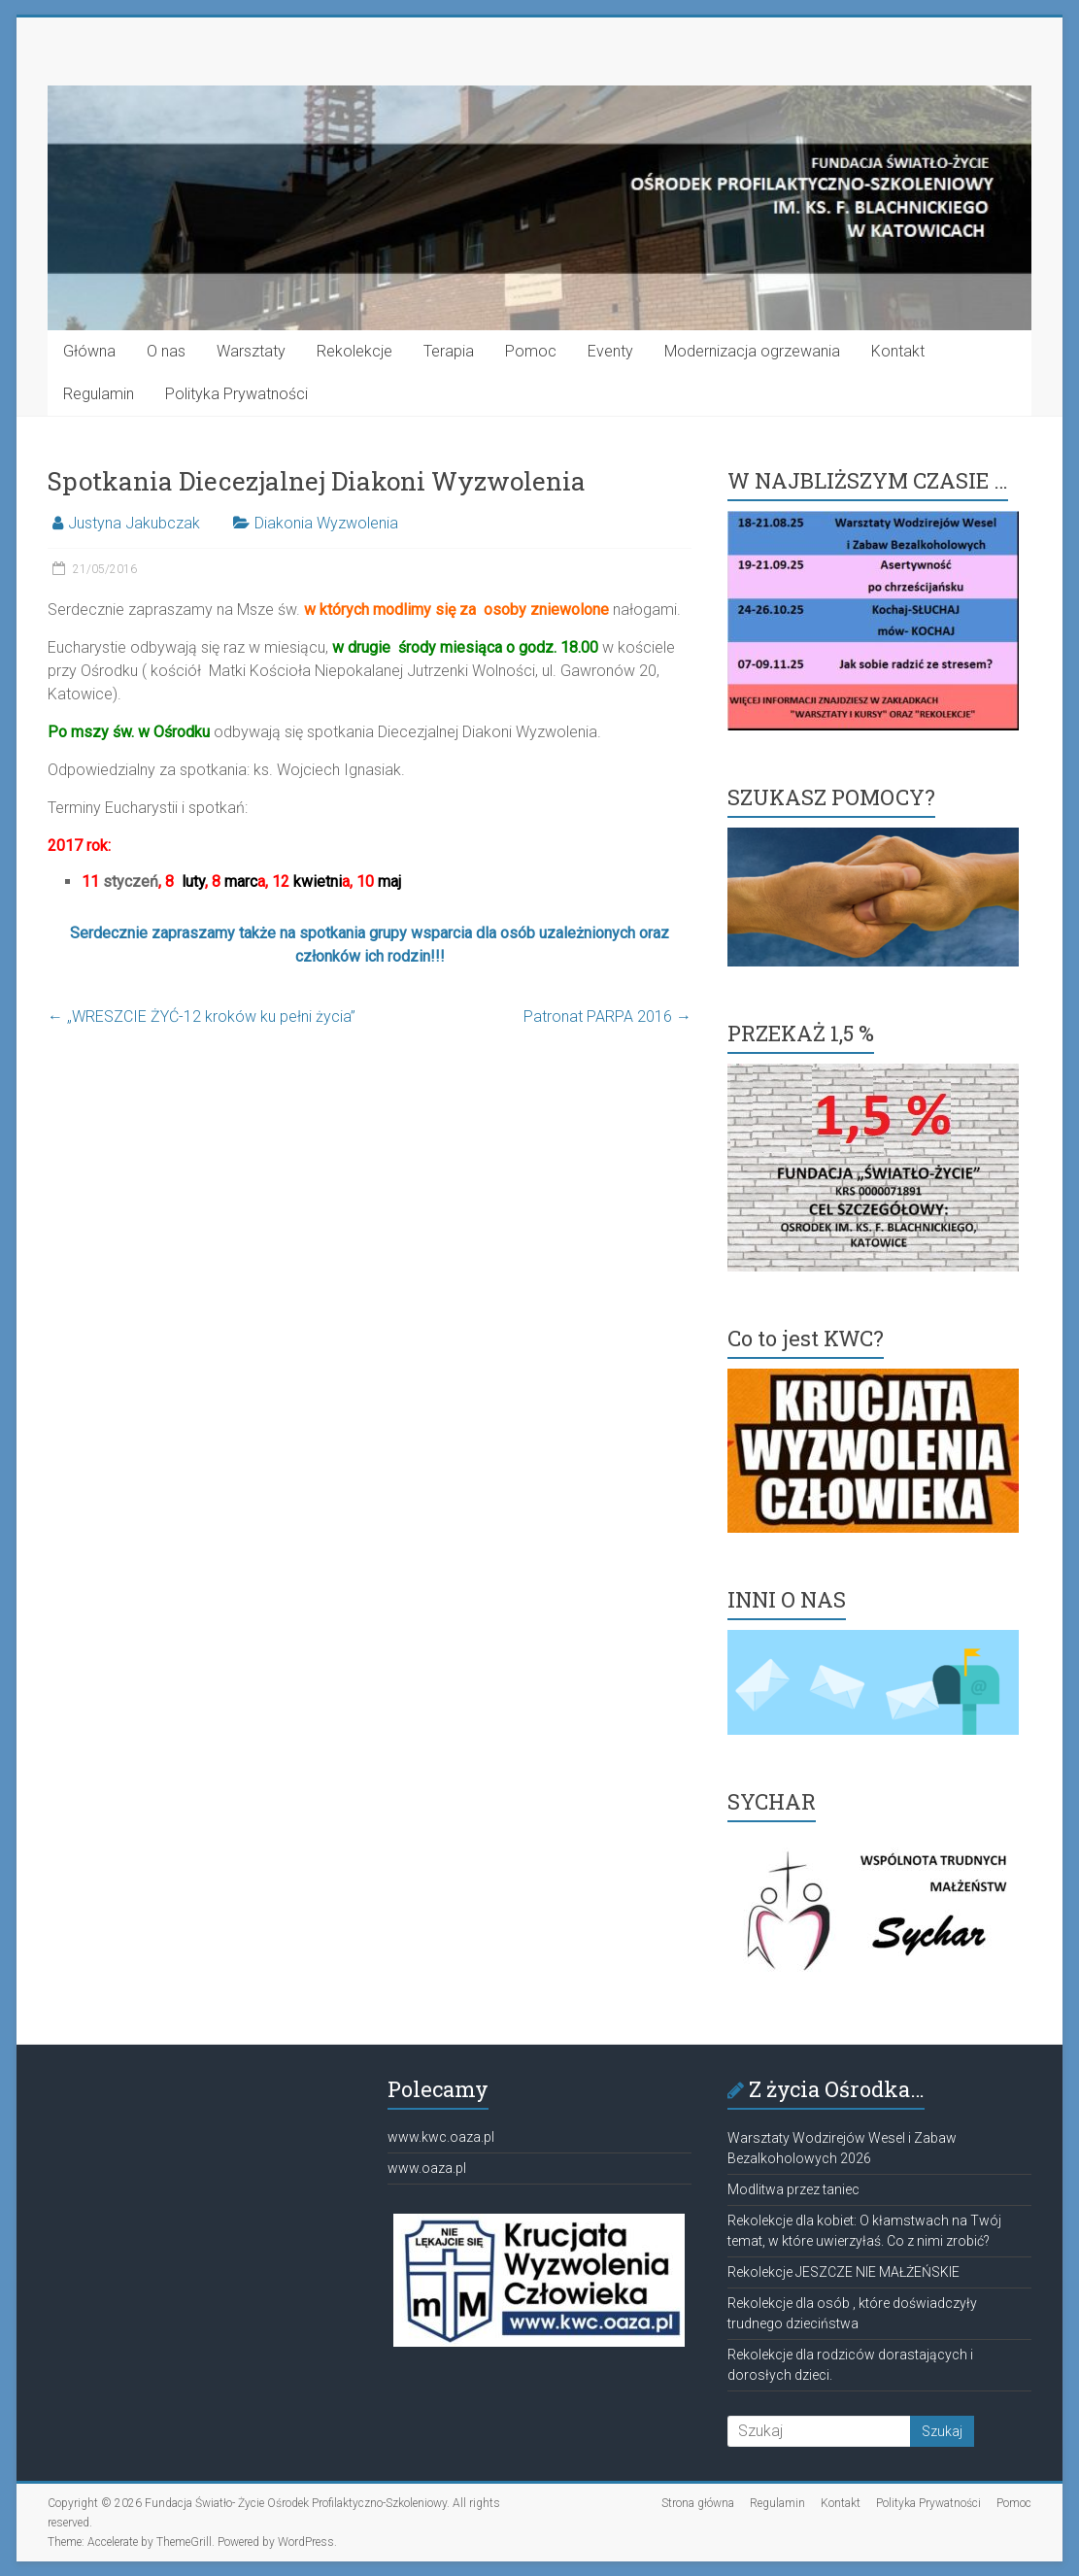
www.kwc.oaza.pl (441, 2137)
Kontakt (898, 351)
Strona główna (697, 2503)
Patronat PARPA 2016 (607, 1016)
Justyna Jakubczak (134, 523)
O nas (166, 351)
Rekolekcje (354, 351)
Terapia (448, 351)
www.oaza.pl (427, 2168)
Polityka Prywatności (236, 394)
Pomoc (530, 351)
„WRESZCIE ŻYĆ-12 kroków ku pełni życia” (201, 1016)
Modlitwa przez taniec (793, 2189)
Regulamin (98, 394)
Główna (89, 351)
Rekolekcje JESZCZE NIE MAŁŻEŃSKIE (843, 2272)
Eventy (610, 351)
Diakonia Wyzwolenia (326, 523)
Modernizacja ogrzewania (752, 351)
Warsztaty (251, 351)
